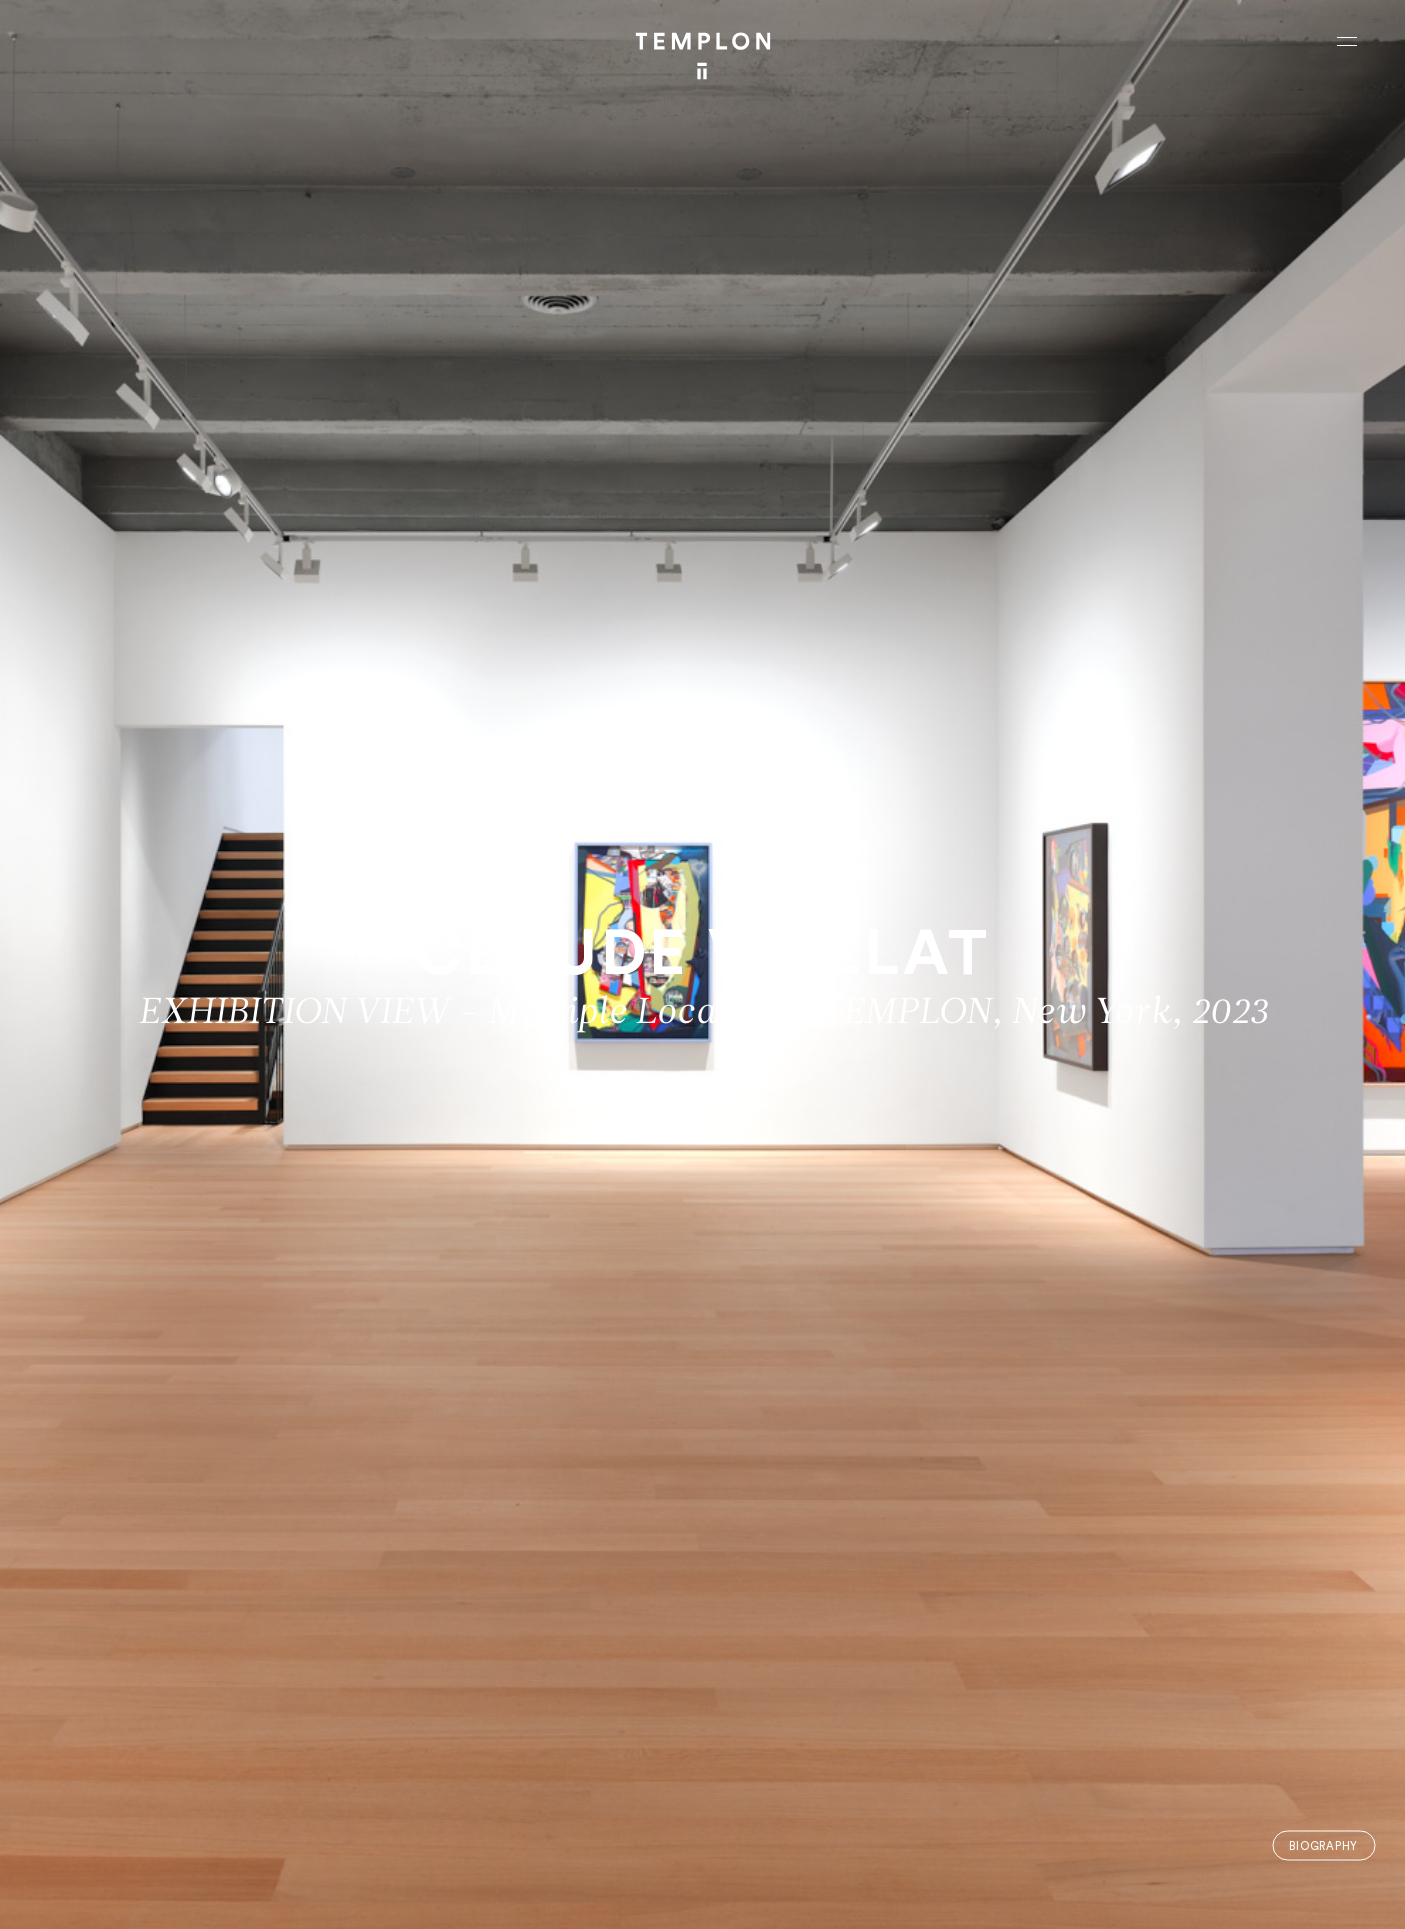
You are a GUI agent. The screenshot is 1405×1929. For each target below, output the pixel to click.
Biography (1323, 1845)
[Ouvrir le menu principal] (1347, 41)
